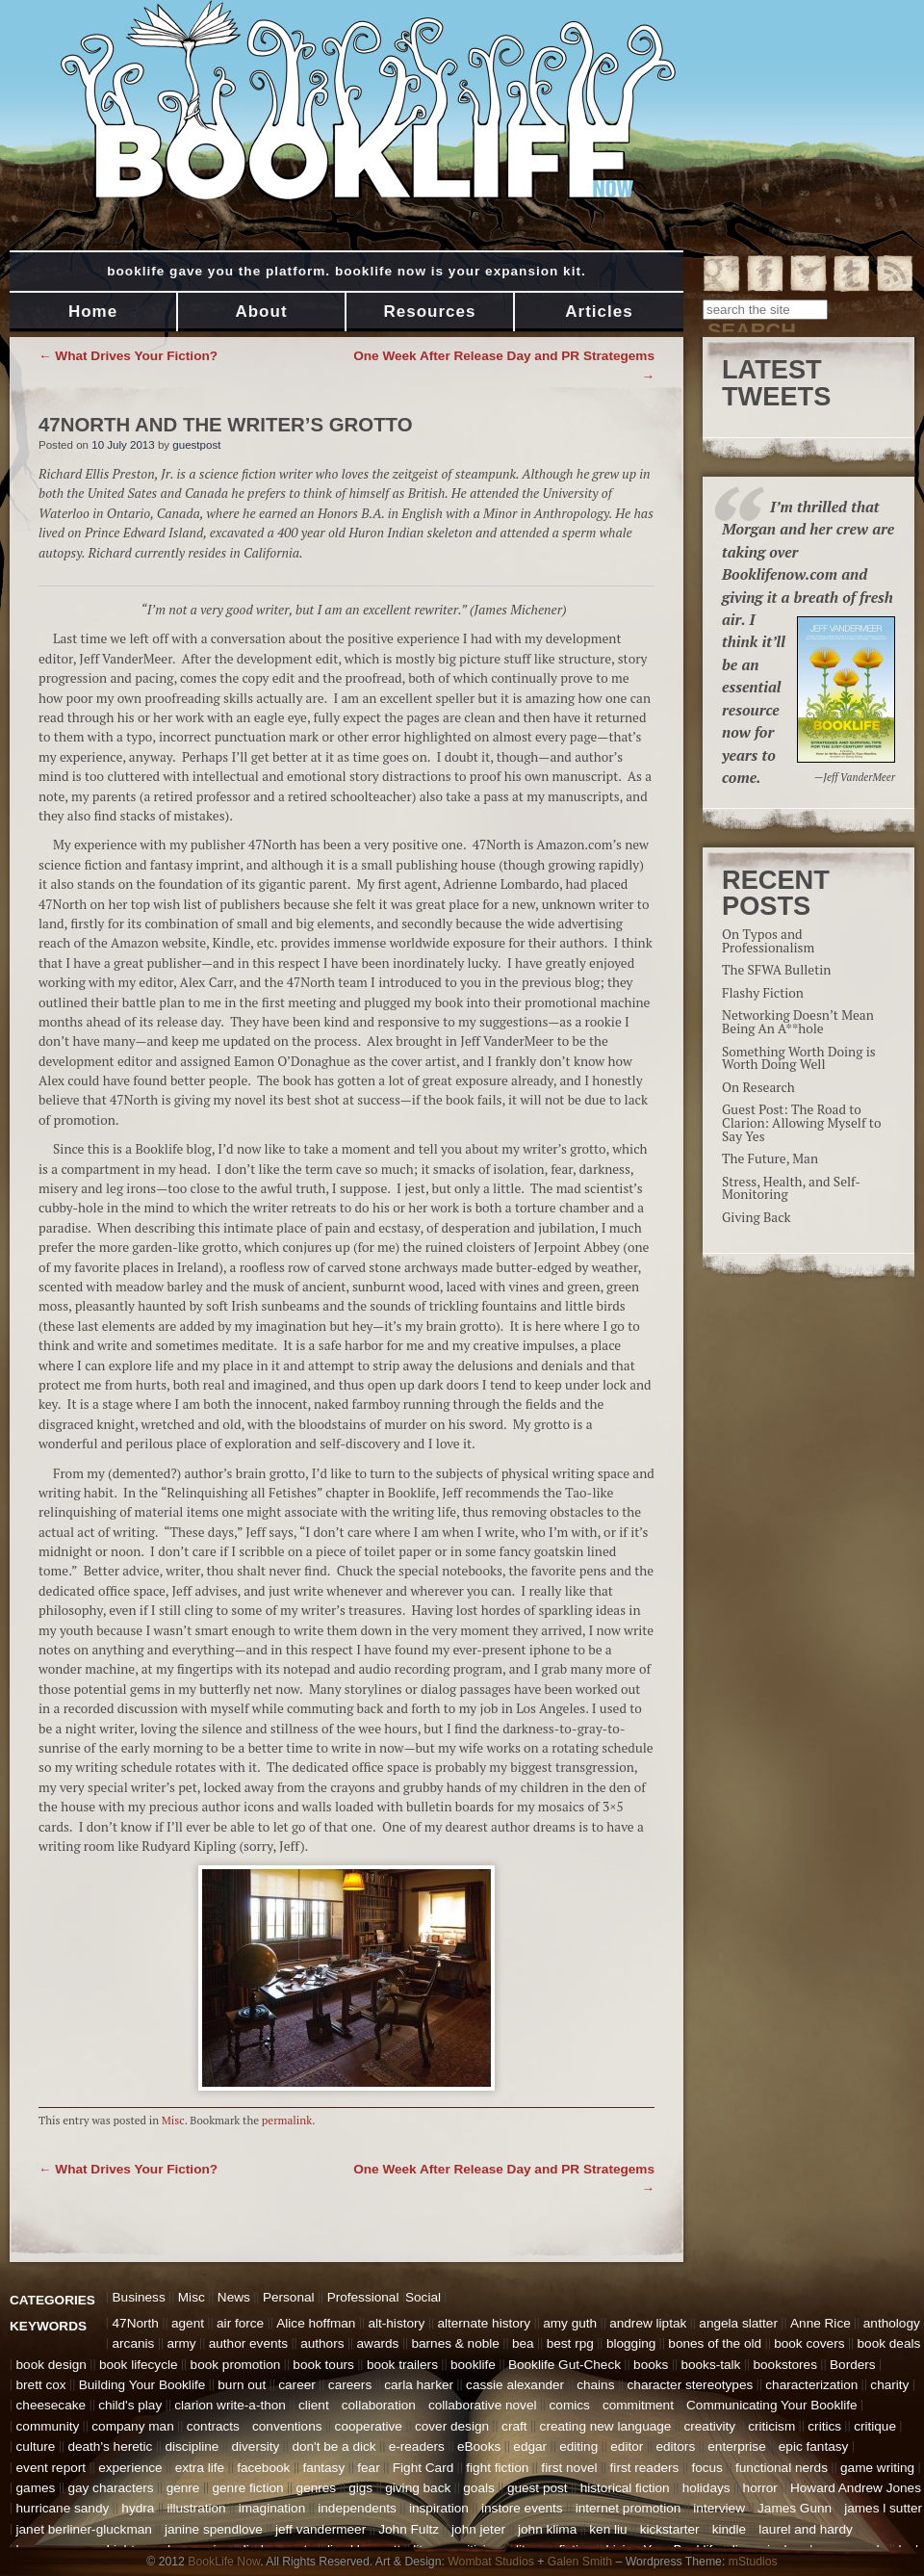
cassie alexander (515, 2385)
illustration (196, 2508)
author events (248, 2343)
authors (322, 2343)
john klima (547, 2529)
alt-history (396, 2323)
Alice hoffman (315, 2323)
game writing (877, 2467)
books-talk (710, 2364)
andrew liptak (647, 2323)
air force (240, 2323)
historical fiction (625, 2488)
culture (36, 2446)
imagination (272, 2508)
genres (316, 2488)
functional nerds (781, 2467)
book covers (809, 2343)
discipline (191, 2446)
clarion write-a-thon (230, 2405)
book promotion (236, 2364)
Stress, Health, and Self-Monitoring (791, 1188)
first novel (569, 2467)
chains (595, 2385)
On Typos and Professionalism (768, 940)
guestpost (196, 445)
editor (626, 2446)
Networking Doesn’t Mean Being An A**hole (798, 1021)
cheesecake (51, 2405)
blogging (630, 2343)
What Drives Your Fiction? (128, 356)
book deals (889, 2343)
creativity (709, 2426)
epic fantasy (814, 2446)
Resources (430, 311)
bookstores (785, 2364)
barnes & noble (455, 2343)
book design (51, 2364)
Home (92, 311)
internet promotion (628, 2508)
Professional (363, 2297)
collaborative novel (482, 2405)
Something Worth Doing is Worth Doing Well (799, 1058)
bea (523, 2343)
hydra (137, 2508)
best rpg (570, 2343)
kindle (729, 2529)
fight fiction (497, 2467)
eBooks (478, 2446)
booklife (473, 2364)
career (297, 2385)
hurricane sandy (63, 2508)
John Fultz (408, 2529)
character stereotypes (691, 2385)
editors (675, 2446)
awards (378, 2343)
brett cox (41, 2385)
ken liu (608, 2529)
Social (423, 2297)
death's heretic (109, 2446)
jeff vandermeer (320, 2529)
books (650, 2364)
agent (187, 2323)
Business (139, 2297)
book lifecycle (138, 2364)
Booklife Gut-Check (564, 2364)
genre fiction (247, 2488)
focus (707, 2467)
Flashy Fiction (763, 993)
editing (578, 2446)
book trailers (402, 2364)
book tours (323, 2364)
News (234, 2297)
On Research (758, 1087)
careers (350, 2385)
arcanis (134, 2343)
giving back (417, 2488)
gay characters (110, 2488)
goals (479, 2488)
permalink (287, 2120)
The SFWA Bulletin (776, 969)
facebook (263, 2467)
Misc (173, 2120)
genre (183, 2488)
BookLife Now (224, 2561)
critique (875, 2426)
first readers (645, 2467)
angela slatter (738, 2323)
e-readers (417, 2446)
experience (130, 2467)
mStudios (753, 2561)
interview (719, 2508)
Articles (598, 311)
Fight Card (423, 2467)
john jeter (478, 2529)
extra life (199, 2467)
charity (889, 2385)
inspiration (439, 2508)
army (181, 2343)
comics (570, 2405)
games (36, 2488)
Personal (289, 2297)
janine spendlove (214, 2529)
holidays (706, 2488)
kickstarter (670, 2529)
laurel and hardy (805, 2529)
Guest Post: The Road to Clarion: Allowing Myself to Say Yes (801, 1122)
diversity (255, 2446)
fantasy (323, 2467)
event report (51, 2467)
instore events (522, 2508)
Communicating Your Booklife (772, 2405)
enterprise (736, 2446)
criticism (771, 2426)
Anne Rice (820, 2323)
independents (357, 2508)
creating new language (606, 2426)
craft (513, 2426)
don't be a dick (333, 2446)
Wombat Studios (491, 2561)
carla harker (418, 2385)
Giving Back (756, 1217)
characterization (811, 2385)
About (261, 311)
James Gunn (794, 2508)
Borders (853, 2364)
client (313, 2405)
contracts (213, 2426)
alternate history (483, 2323)
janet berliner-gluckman (84, 2529)
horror (760, 2488)
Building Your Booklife (142, 2385)
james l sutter (883, 2508)
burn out (242, 2385)
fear (368, 2467)
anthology (891, 2323)
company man (132, 2426)
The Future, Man (770, 1158)
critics (824, 2426)
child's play (130, 2405)
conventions (287, 2426)
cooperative (368, 2426)
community (48, 2426)
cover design (452, 2426)
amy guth (570, 2323)
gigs (360, 2488)
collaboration (379, 2405)
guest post (537, 2488)
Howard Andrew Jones (855, 2488)
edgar (530, 2446)
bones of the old (714, 2343)
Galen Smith (580, 2561)
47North (136, 2323)
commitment (638, 2405)
